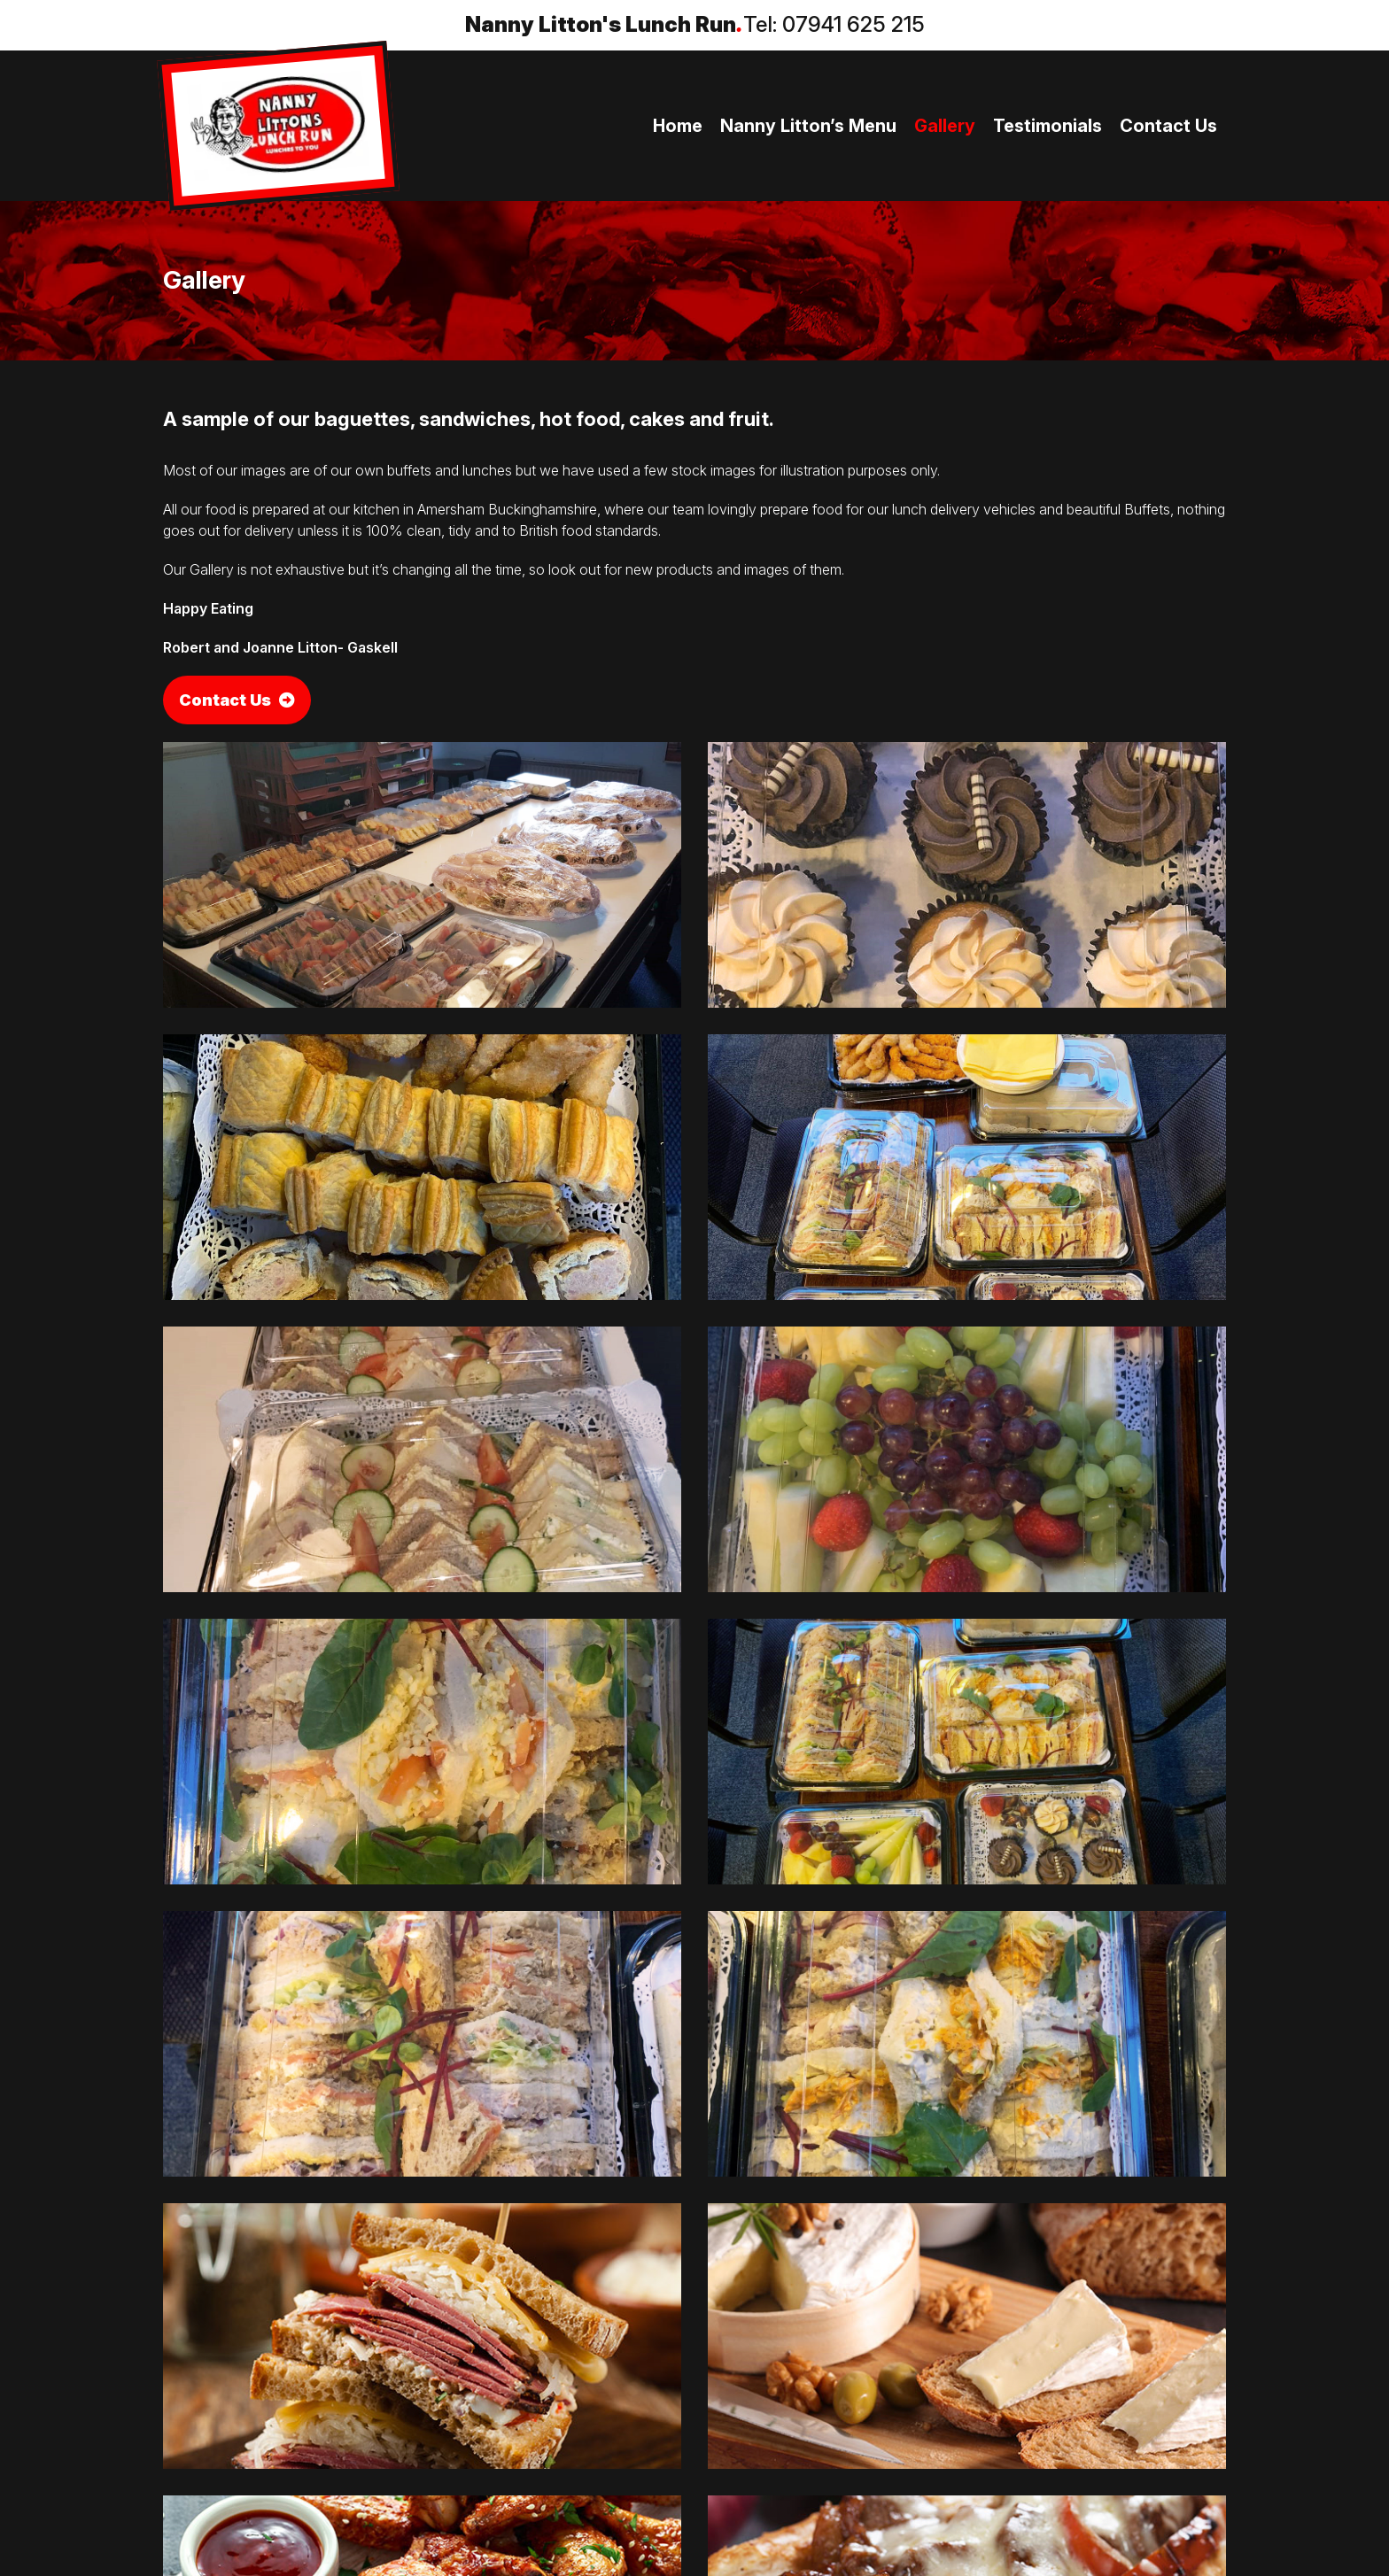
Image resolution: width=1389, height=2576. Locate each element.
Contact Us (1168, 125)
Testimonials (1047, 125)
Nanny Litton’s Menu (808, 125)
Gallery (944, 125)
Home (677, 125)
